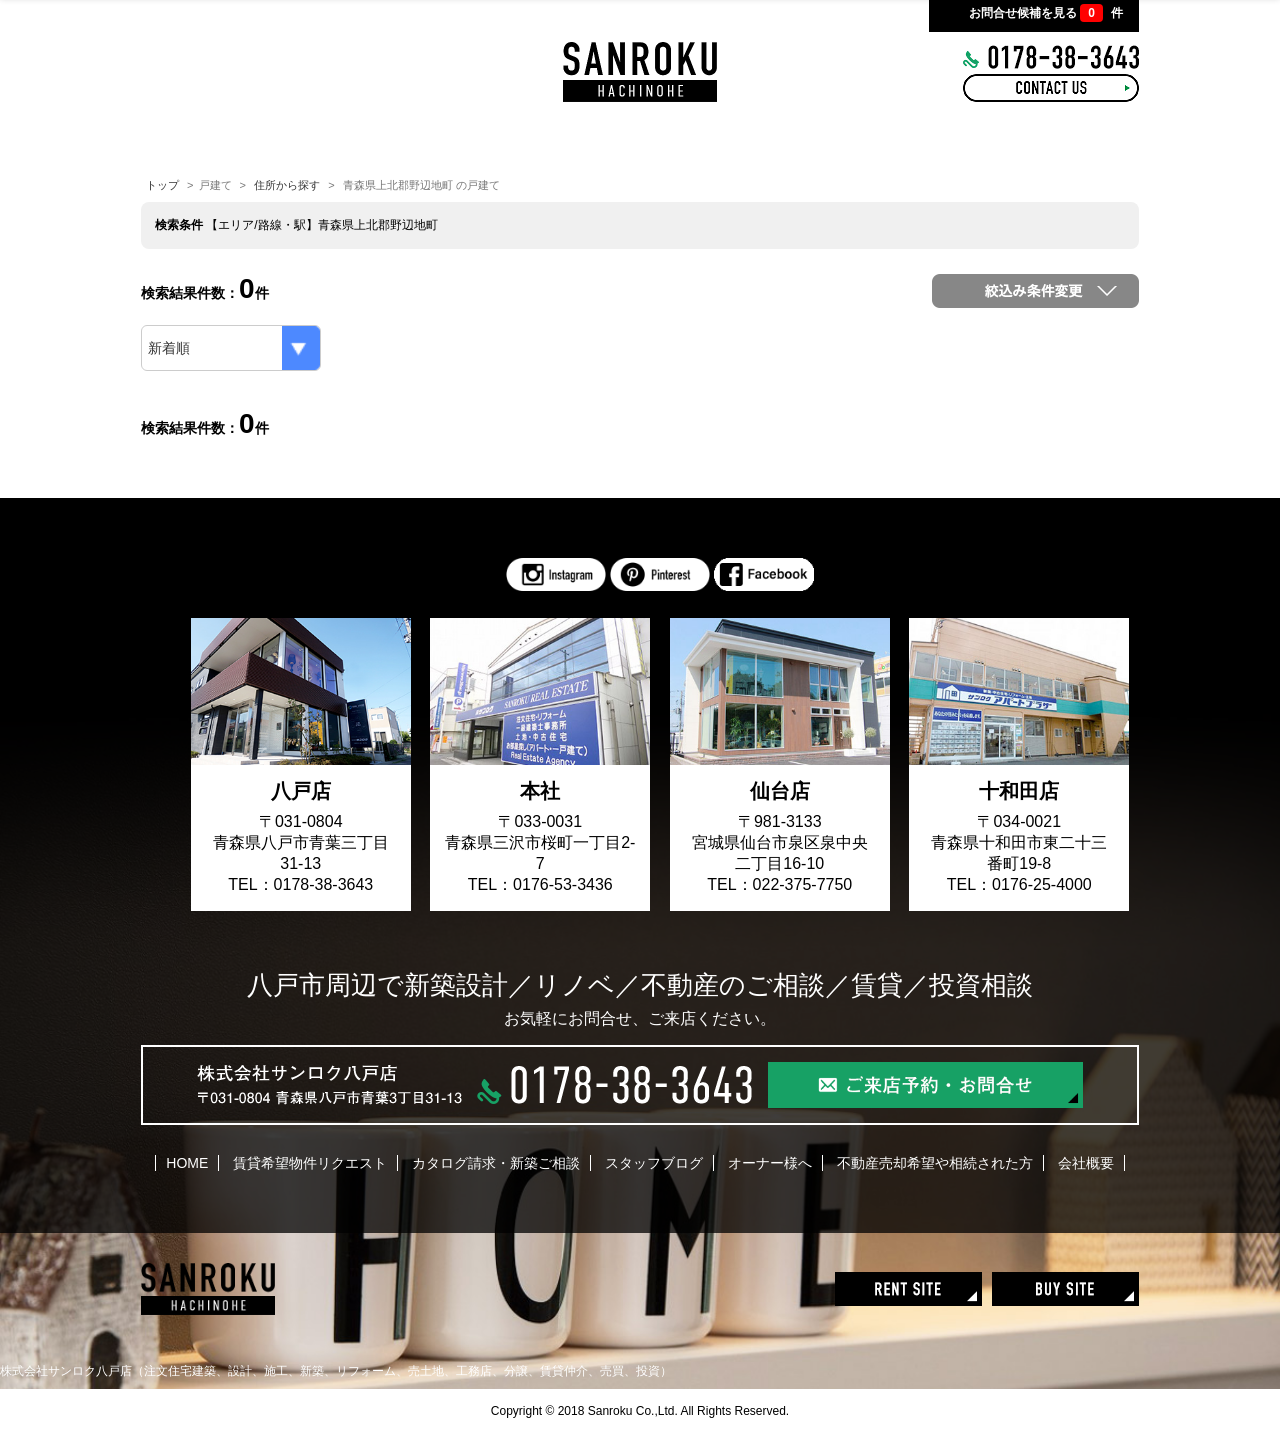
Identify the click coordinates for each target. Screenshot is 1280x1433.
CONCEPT (393, 140)
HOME (281, 140)
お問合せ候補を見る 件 (1046, 13)
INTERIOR (518, 140)
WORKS (643, 140)
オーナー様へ (770, 1163)
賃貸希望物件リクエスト (310, 1163)
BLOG (753, 140)
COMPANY (984, 140)
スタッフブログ (654, 1163)
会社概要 (1086, 1163)
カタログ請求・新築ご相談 (496, 1163)
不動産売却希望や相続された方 (935, 1163)
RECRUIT (860, 140)
